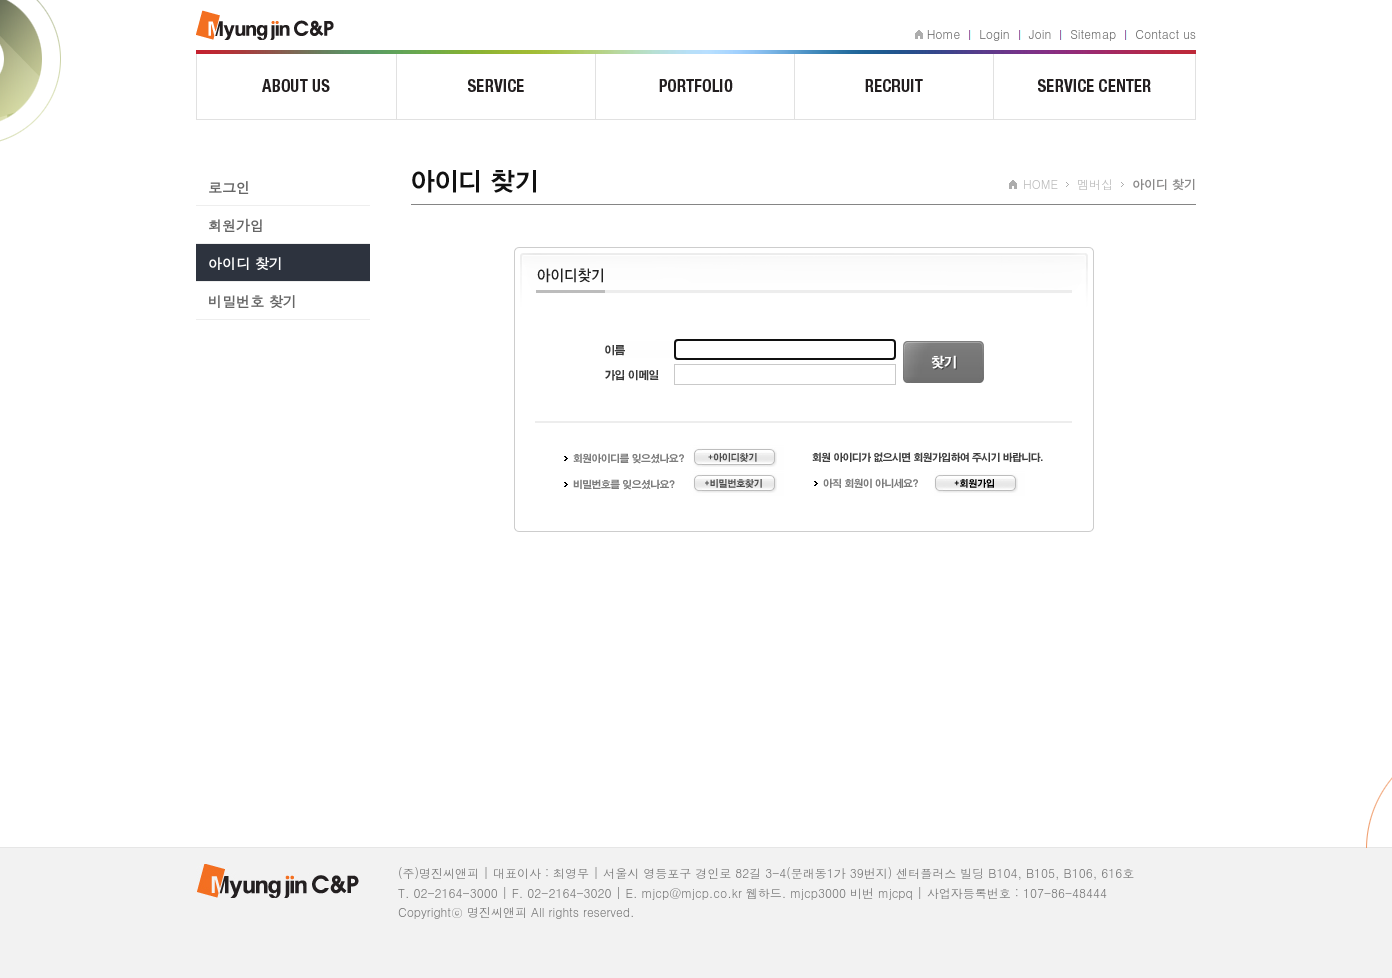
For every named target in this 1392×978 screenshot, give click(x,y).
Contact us (1165, 33)
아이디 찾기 (245, 263)
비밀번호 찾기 (252, 301)
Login (994, 33)
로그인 (229, 187)
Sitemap (1093, 33)
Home (944, 33)
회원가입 (236, 225)
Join (1040, 33)
